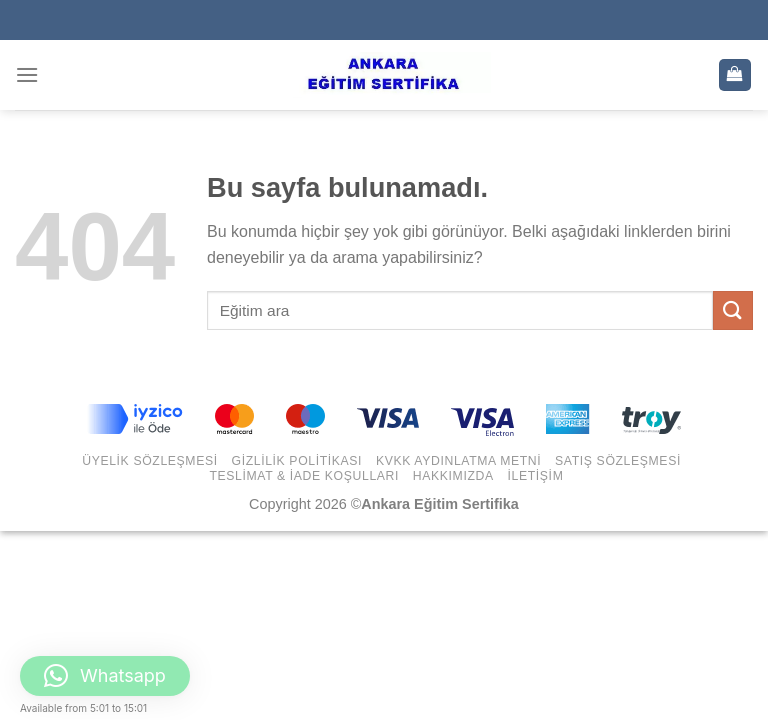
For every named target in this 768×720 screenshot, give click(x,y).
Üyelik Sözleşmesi (150, 461)
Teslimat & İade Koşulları (304, 476)
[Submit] (733, 310)
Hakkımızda (453, 476)
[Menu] (27, 74)
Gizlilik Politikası (297, 461)
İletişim (536, 476)
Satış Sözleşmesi (618, 461)
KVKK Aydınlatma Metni (458, 461)
